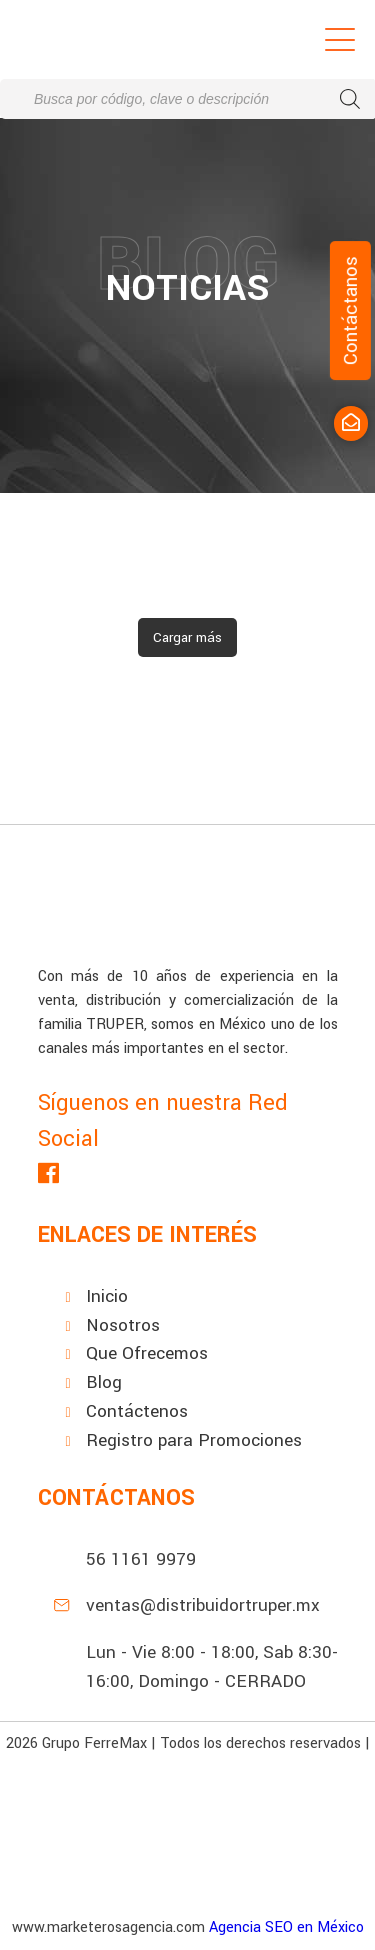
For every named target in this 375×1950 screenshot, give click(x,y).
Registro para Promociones (194, 1440)
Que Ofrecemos (147, 1353)
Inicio (107, 1296)
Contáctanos (350, 310)
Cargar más (187, 637)
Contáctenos (137, 1411)
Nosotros (123, 1325)
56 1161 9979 (141, 1559)
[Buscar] (350, 99)
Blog (104, 1382)
